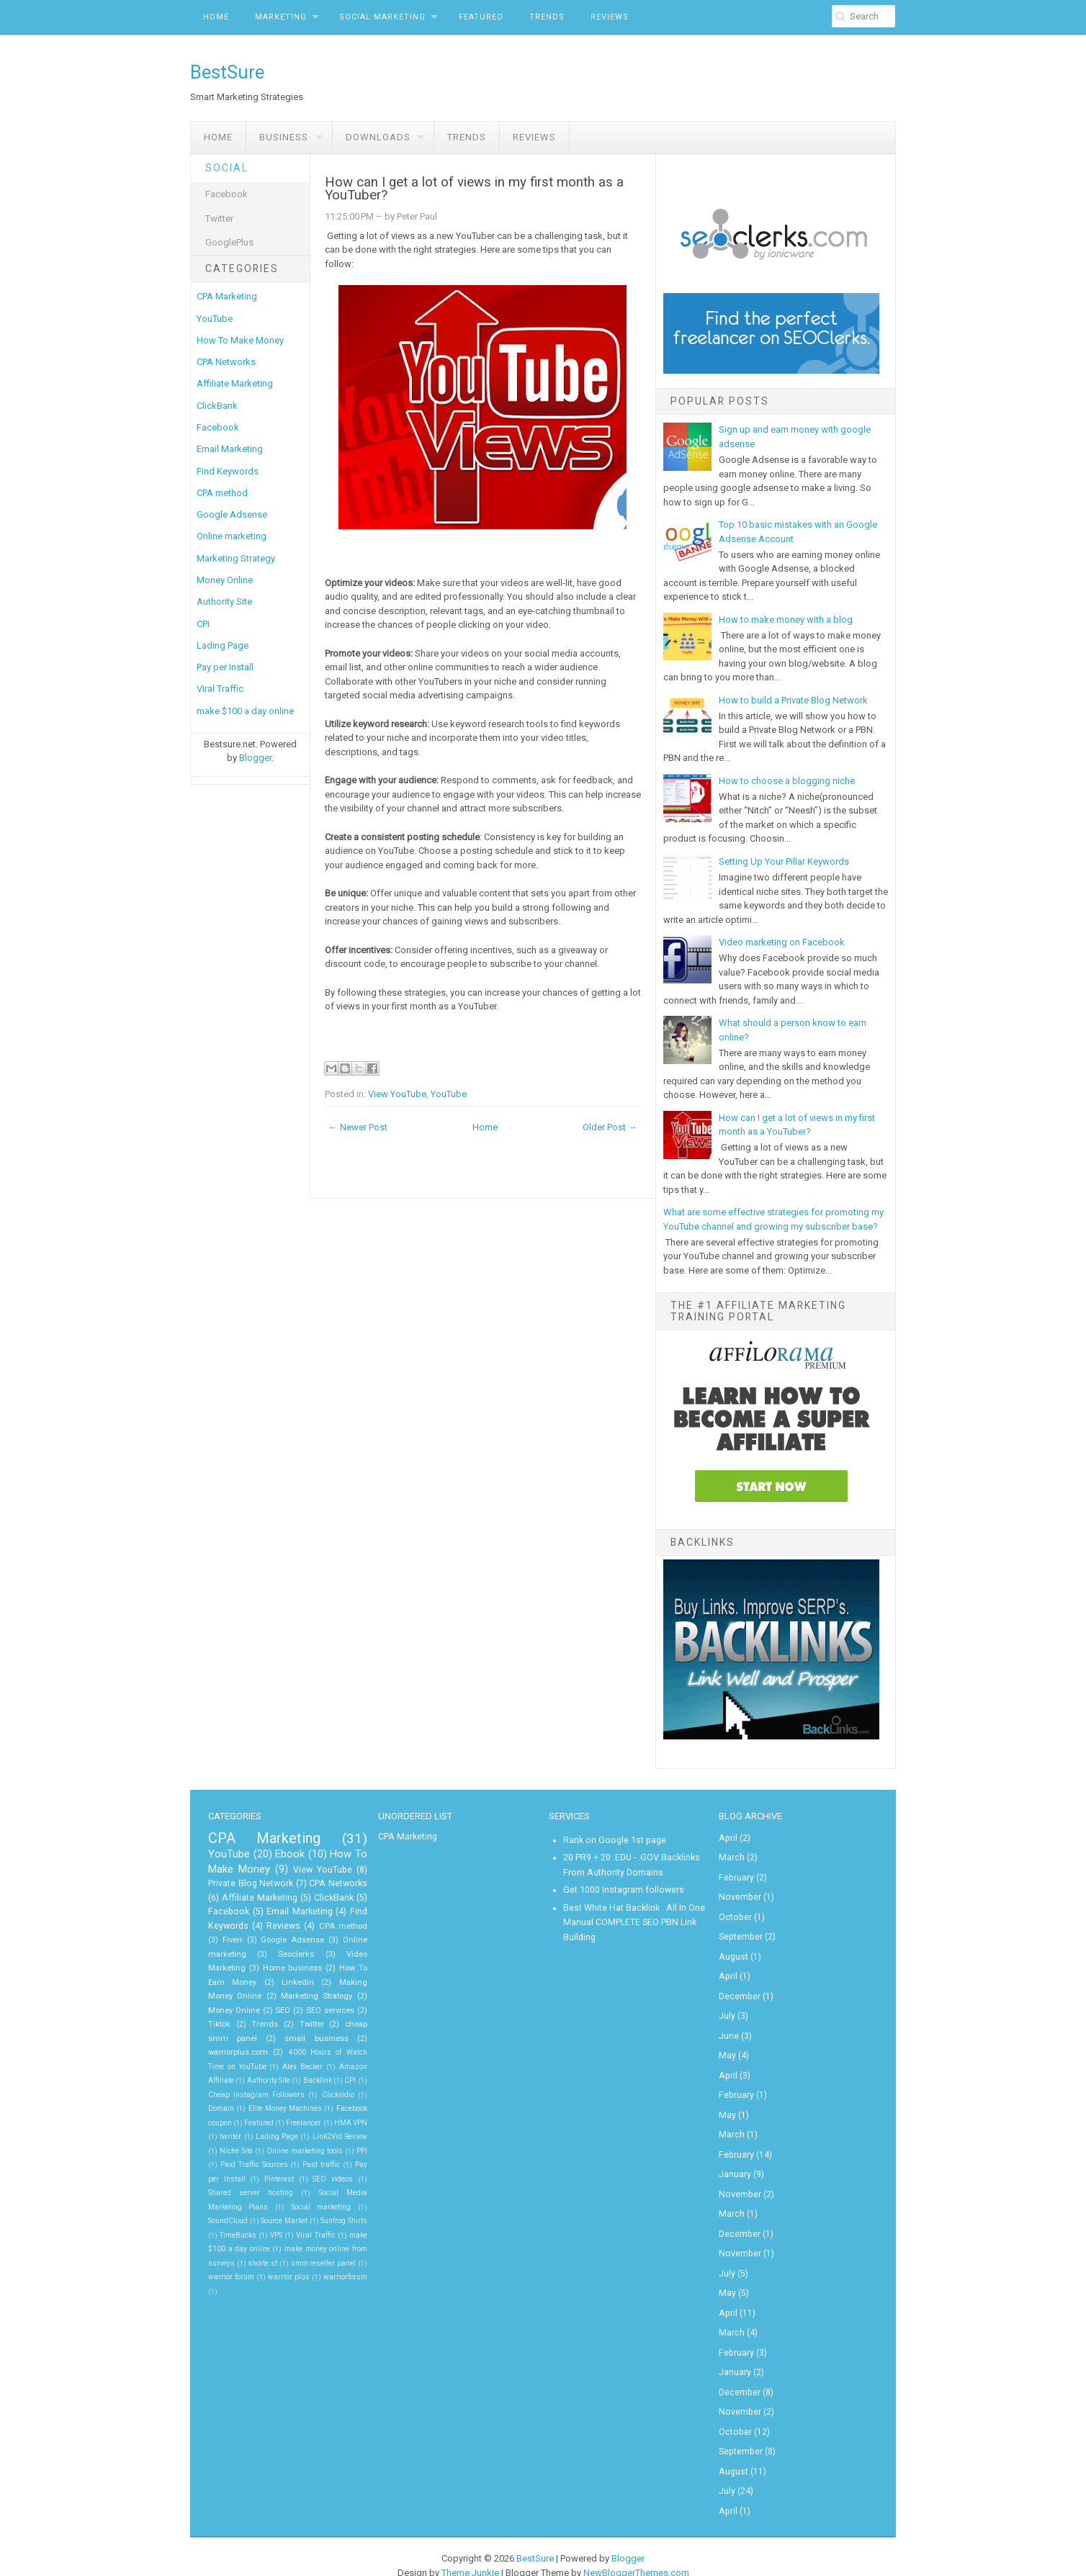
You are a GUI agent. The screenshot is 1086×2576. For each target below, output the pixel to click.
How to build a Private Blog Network (793, 700)
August (733, 1952)
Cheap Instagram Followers (304, 2078)
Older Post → (610, 1127)
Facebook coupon (248, 2106)
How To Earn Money (331, 1966)
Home (216, 17)
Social (226, 168)
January (735, 2161)
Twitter (219, 218)
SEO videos (226, 2177)
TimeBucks (238, 2219)
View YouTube (397, 1094)
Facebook (226, 194)
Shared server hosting (296, 2177)
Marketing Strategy (236, 558)
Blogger (255, 757)
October (734, 1914)
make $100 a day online (245, 711)
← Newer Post (357, 1127)
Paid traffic (237, 2162)
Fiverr (233, 1937)
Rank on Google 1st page (613, 1839)
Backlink (353, 2064)
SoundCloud (227, 2205)
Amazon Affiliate (236, 2064)
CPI (203, 623)
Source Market (283, 2205)
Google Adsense (232, 514)
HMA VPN (239, 2121)
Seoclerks (277, 1952)
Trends (547, 17)
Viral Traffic (220, 688)
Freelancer (350, 2106)
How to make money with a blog (786, 619)
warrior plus (289, 2261)
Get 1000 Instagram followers (622, 1887)
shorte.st (263, 2247)
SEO (215, 2008)
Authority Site (224, 601)
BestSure (227, 72)
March (731, 1856)
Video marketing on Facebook (782, 942)
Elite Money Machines (330, 2093)
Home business (250, 1966)
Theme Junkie (470, 2547)
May (727, 2047)
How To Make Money (240, 340)
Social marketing (327, 2190)
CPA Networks (226, 361)
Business (283, 137)
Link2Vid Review (236, 2134)
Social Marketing (382, 17)
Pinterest (341, 2162)
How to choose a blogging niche (787, 780)
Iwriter (284, 2121)
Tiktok (313, 2008)
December (739, 1990)
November (739, 1894)
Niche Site (305, 2134)
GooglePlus (229, 242)
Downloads (378, 137)
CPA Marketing (227, 296)
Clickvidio (223, 2093)
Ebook (290, 1853)
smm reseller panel (324, 2247)
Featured (481, 17)
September (740, 1932)
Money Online (225, 580)
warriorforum (346, 2261)
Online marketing (231, 536)
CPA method (222, 492)
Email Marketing (230, 448)
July (727, 2009)
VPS (276, 2219)
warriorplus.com (286, 2036)
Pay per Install (225, 667)
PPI (279, 2149)
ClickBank (217, 405)
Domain (266, 2093)
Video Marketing (338, 1952)
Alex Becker (334, 2050)
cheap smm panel (295, 2022)
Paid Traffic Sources (334, 2149)
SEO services (262, 2008)
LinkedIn (237, 1980)
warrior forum (230, 2261)
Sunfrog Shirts (343, 2205)
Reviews (610, 17)
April (727, 1837)
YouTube (215, 318)
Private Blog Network (250, 1881)
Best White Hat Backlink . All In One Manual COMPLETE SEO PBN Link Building (633, 1918)
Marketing (281, 17)
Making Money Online (312, 1980)
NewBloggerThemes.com (636, 2547)
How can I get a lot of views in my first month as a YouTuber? (474, 189)
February (736, 1875)
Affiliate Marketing (235, 383)
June (729, 2028)
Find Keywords (228, 471)
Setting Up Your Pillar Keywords (784, 861)
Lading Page (222, 645)
